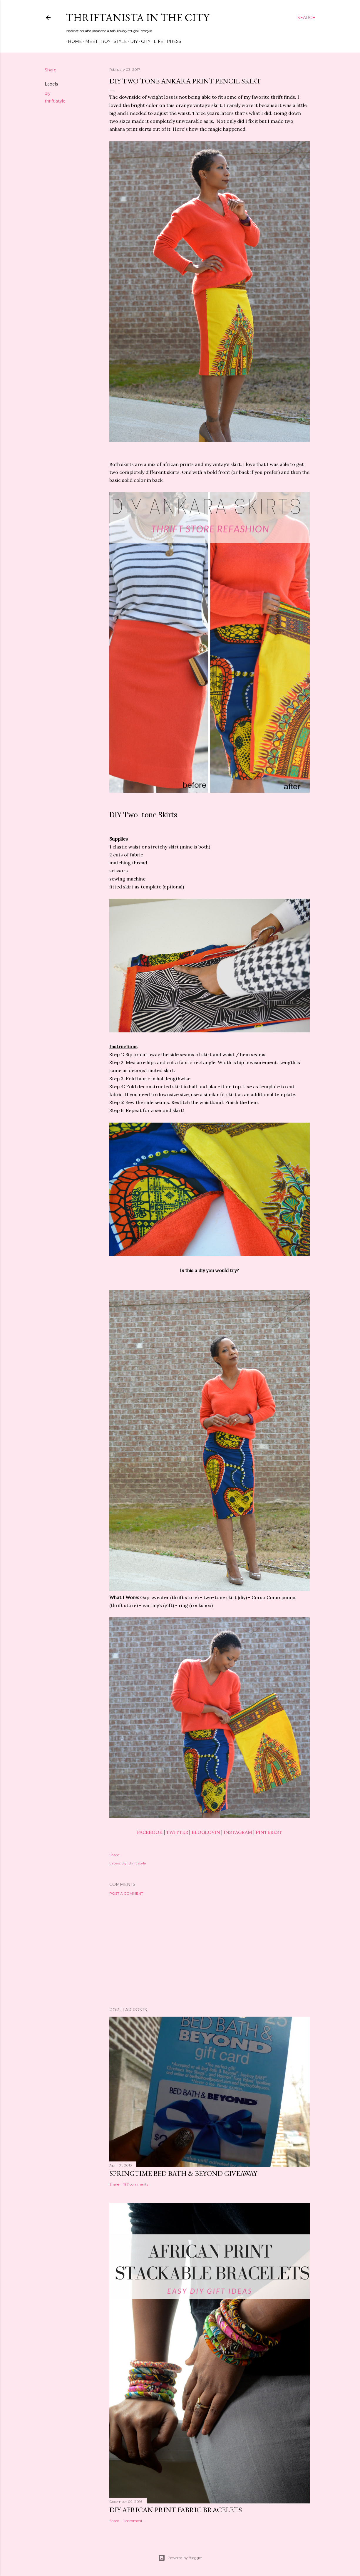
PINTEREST (269, 1832)
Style (118, 41)
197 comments (135, 2184)
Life (156, 41)
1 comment (133, 2520)
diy (48, 93)
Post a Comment (126, 1893)
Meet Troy (95, 41)
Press (172, 41)
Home (73, 41)
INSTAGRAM (238, 1832)
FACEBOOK (150, 1832)
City (143, 41)
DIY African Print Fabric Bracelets (175, 2509)
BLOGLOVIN (206, 1832)
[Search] (306, 18)
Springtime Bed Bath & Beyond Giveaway (183, 2173)
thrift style (55, 101)
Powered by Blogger (180, 2557)
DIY (132, 41)
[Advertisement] (209, 1951)
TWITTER (177, 1832)
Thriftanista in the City (137, 17)
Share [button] (50, 70)
